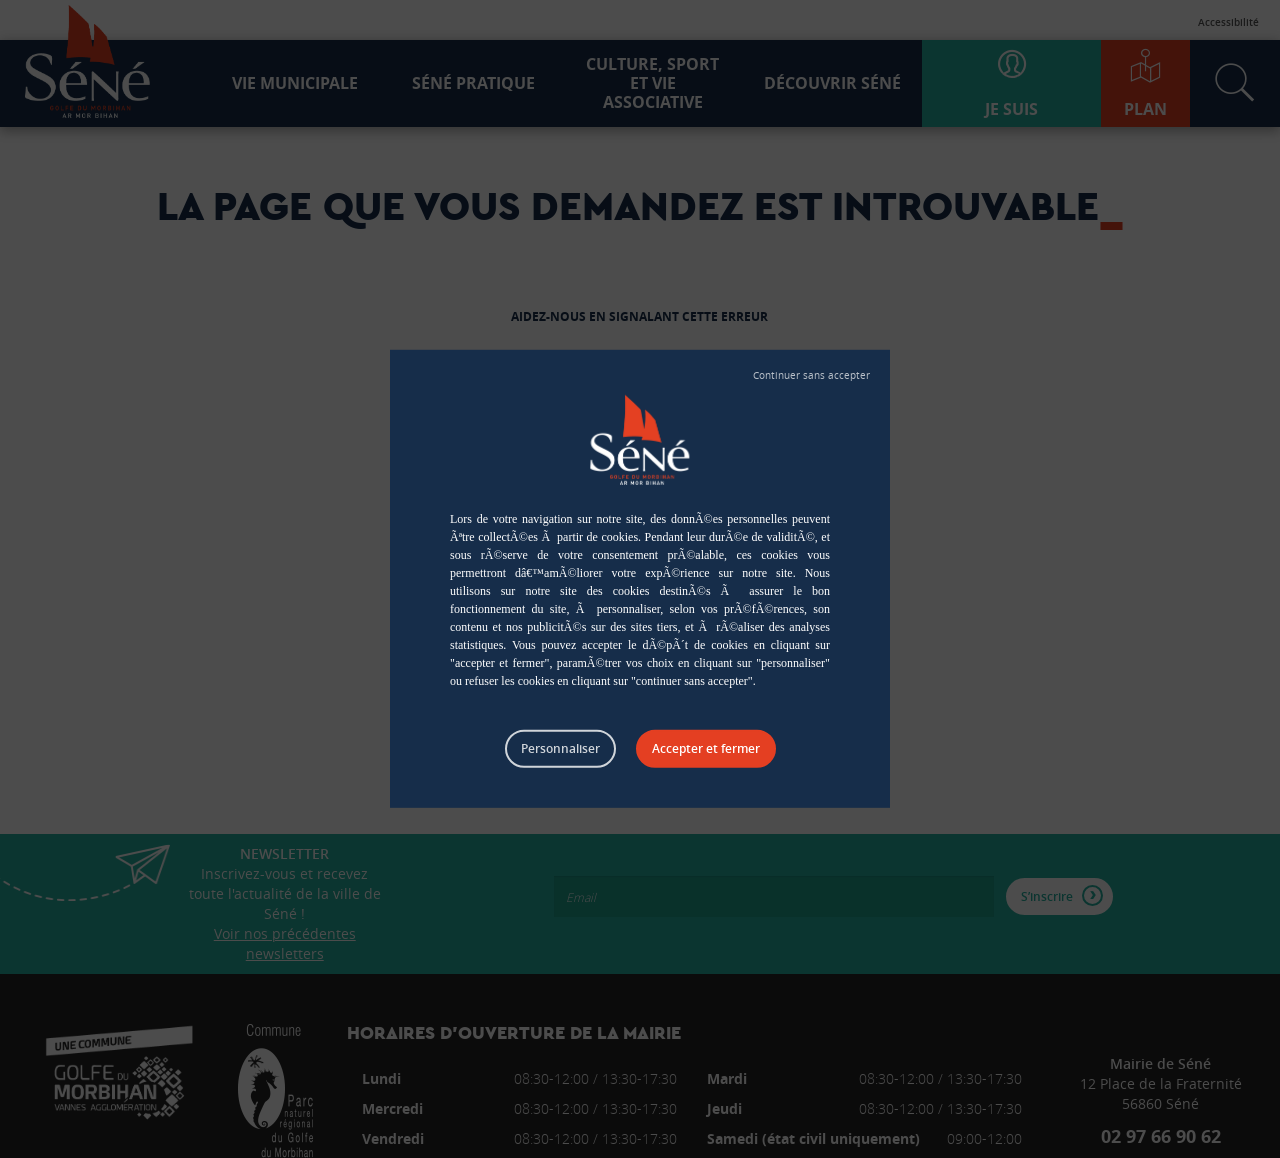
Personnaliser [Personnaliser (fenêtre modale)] (560, 748)
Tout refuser (811, 376)
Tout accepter (706, 749)
